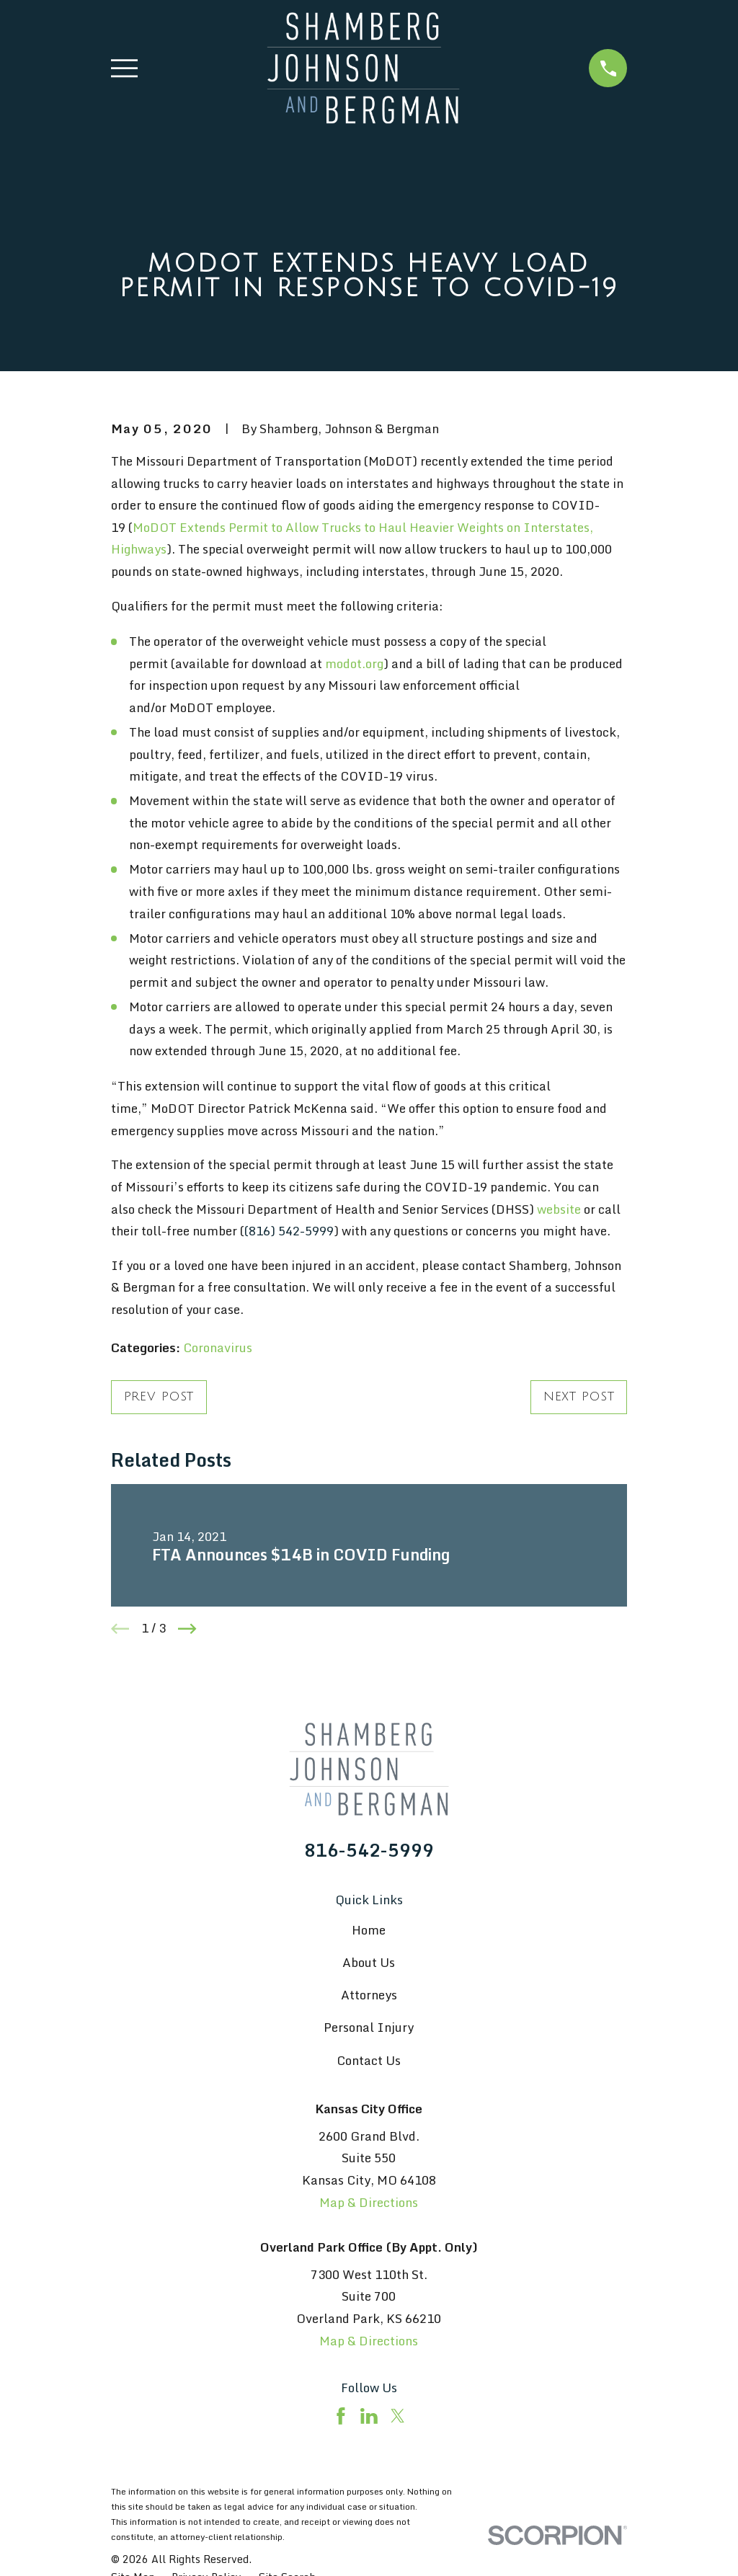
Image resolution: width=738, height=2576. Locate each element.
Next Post (579, 1396)
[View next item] (187, 1629)
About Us (368, 1962)
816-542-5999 (369, 1850)
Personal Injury (369, 2027)
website (559, 1209)
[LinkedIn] (369, 2416)
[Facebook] (341, 2416)
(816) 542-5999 (289, 1230)
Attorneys (369, 1994)
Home (369, 1930)
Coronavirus (217, 1347)
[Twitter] (397, 2416)
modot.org (354, 663)
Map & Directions (368, 2202)
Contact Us (369, 2060)
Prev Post (159, 1396)
